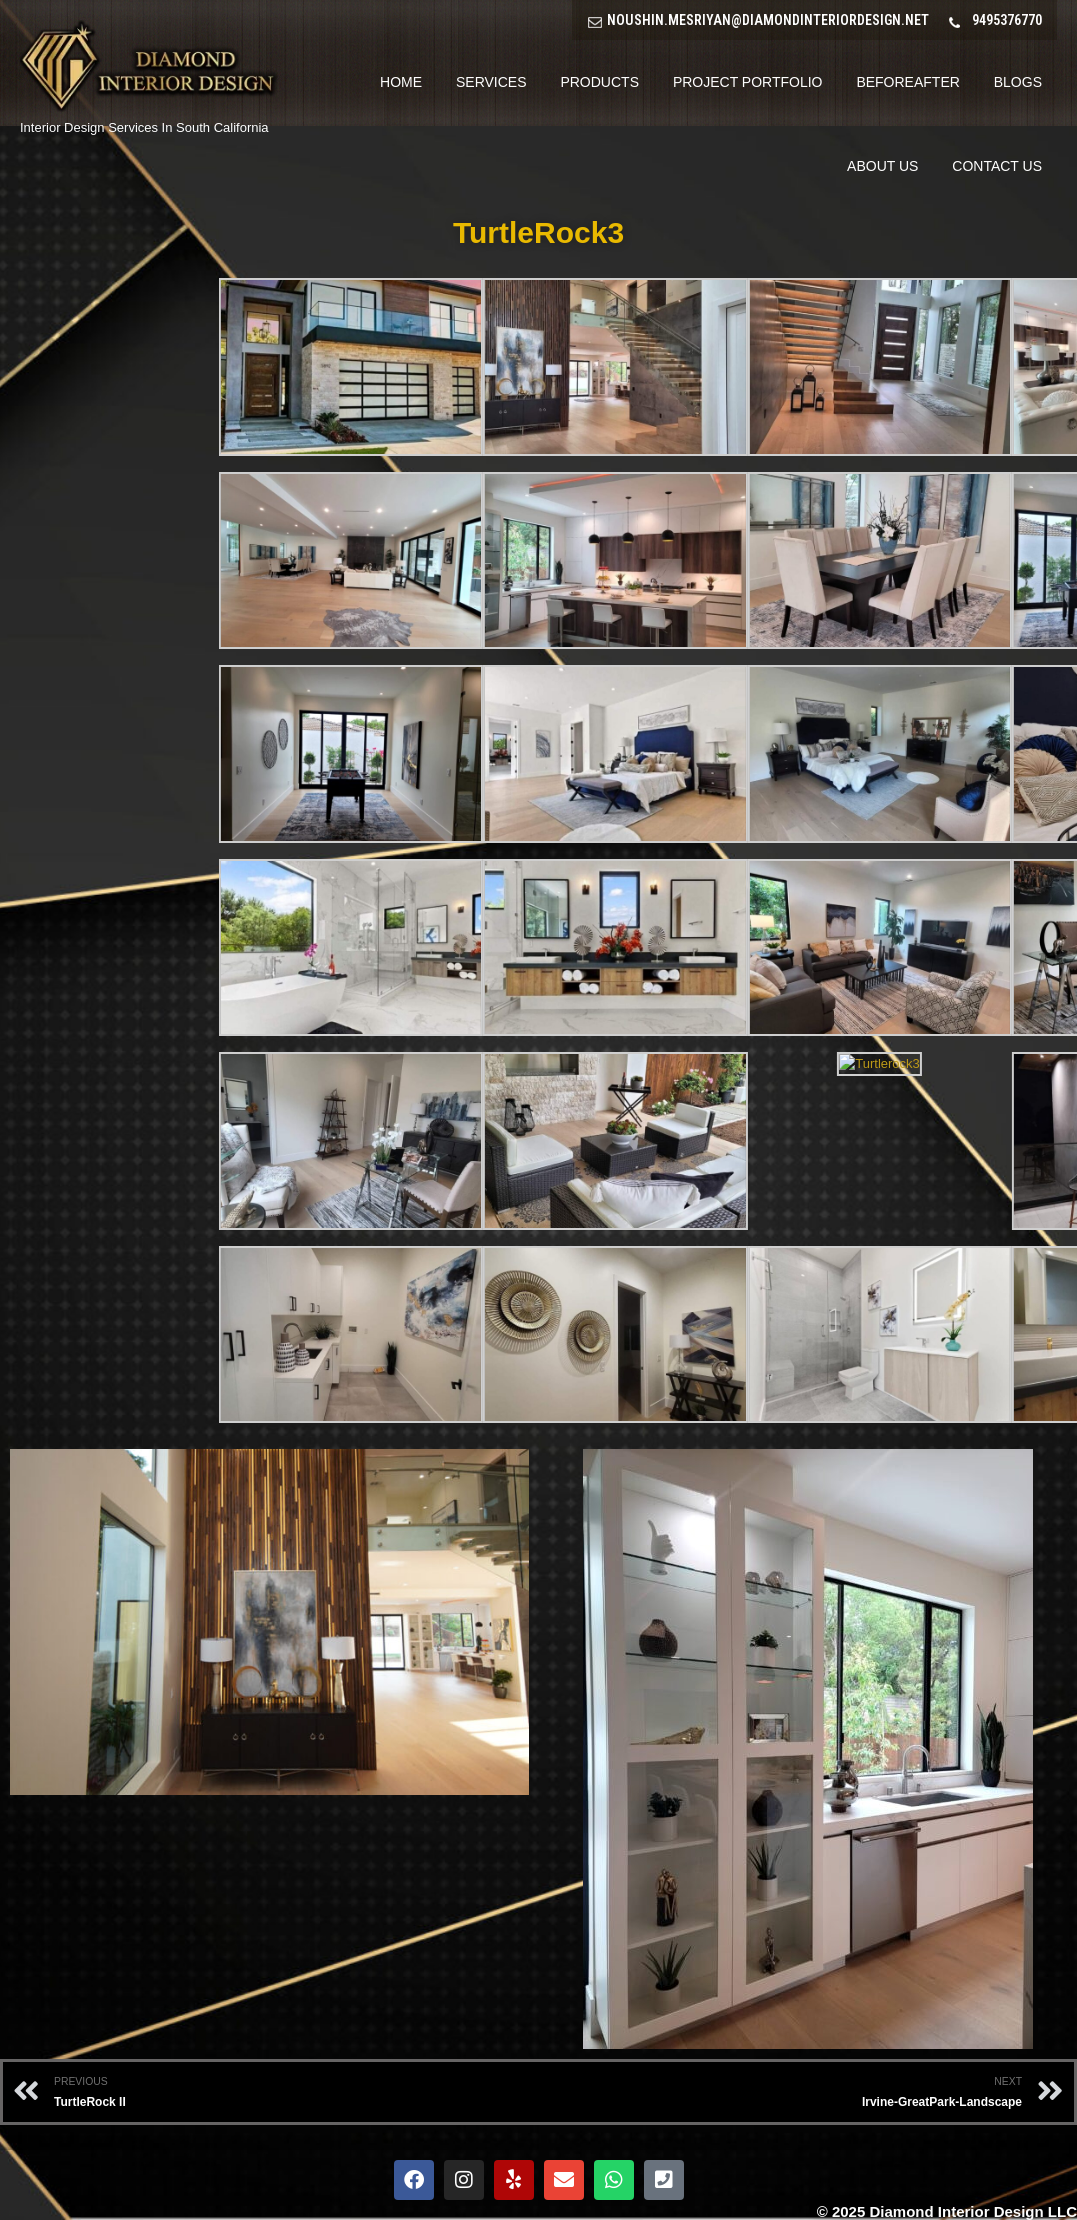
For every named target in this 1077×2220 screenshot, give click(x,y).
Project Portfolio (748, 82)
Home (401, 82)
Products (599, 82)
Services (491, 82)
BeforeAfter (907, 82)
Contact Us (997, 166)
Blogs (1018, 82)
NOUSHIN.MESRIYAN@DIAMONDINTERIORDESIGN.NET (768, 20)
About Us (882, 166)
